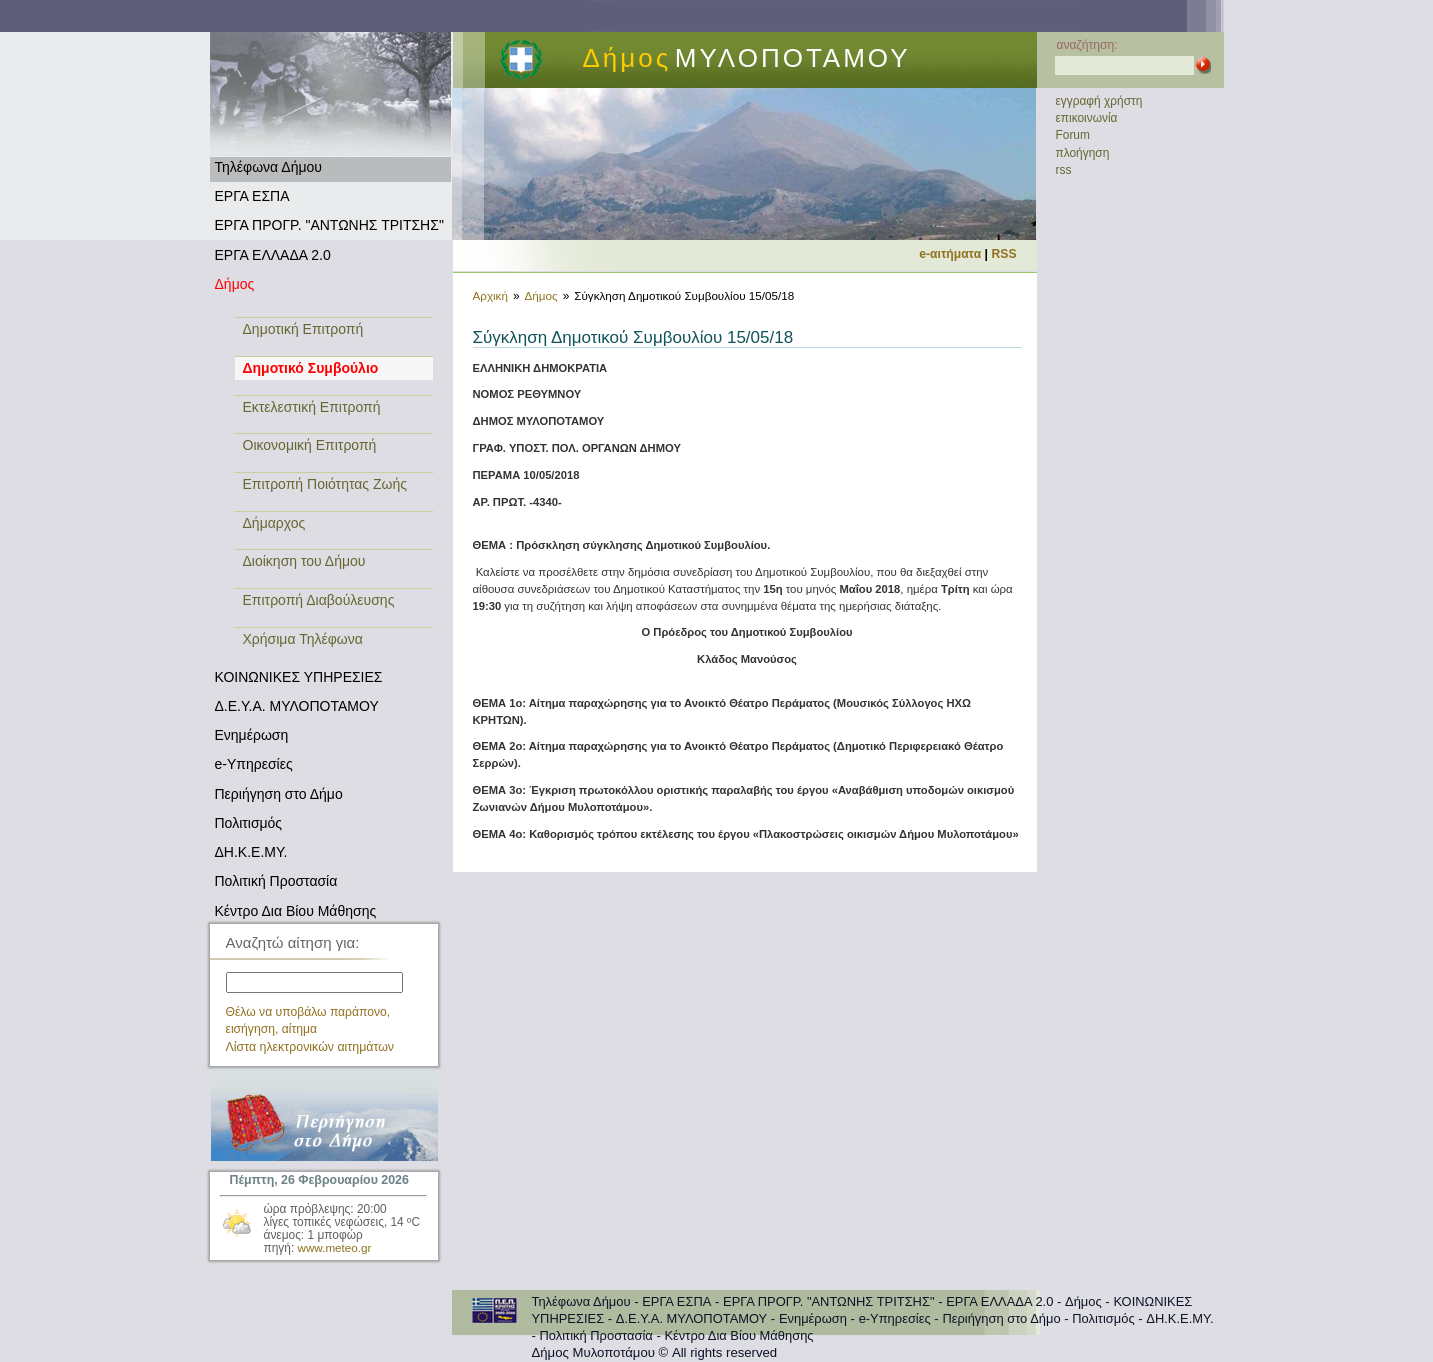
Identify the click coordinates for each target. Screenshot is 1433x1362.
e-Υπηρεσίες (254, 764)
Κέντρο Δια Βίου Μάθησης (296, 911)
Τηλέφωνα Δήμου (268, 167)
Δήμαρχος (274, 523)
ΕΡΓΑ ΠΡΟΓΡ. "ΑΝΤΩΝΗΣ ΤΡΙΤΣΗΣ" (329, 225)
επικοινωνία (1087, 118)
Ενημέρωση (252, 735)
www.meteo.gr (335, 1247)
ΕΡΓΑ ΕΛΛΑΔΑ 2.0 (273, 255)
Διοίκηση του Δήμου (304, 561)
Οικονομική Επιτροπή (310, 445)
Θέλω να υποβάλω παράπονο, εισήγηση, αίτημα (308, 1020)
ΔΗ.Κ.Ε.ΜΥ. (251, 852)
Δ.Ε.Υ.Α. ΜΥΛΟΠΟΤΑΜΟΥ (297, 706)
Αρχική (490, 295)
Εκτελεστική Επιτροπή (312, 407)
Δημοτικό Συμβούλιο (311, 368)
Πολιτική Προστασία (276, 881)
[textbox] (314, 982)
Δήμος (235, 284)
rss (1064, 170)
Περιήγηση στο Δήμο (279, 794)
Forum (1073, 135)
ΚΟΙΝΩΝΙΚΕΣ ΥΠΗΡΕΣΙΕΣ (299, 677)
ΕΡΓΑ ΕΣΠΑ (252, 196)
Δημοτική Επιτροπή (303, 329)
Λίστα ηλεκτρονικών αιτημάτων (310, 1047)
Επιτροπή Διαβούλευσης (319, 600)
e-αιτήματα (950, 254)
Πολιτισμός (249, 823)
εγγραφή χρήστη (1099, 101)
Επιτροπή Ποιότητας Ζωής (325, 484)
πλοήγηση (1083, 153)
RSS (1004, 254)
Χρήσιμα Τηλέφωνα (303, 639)
